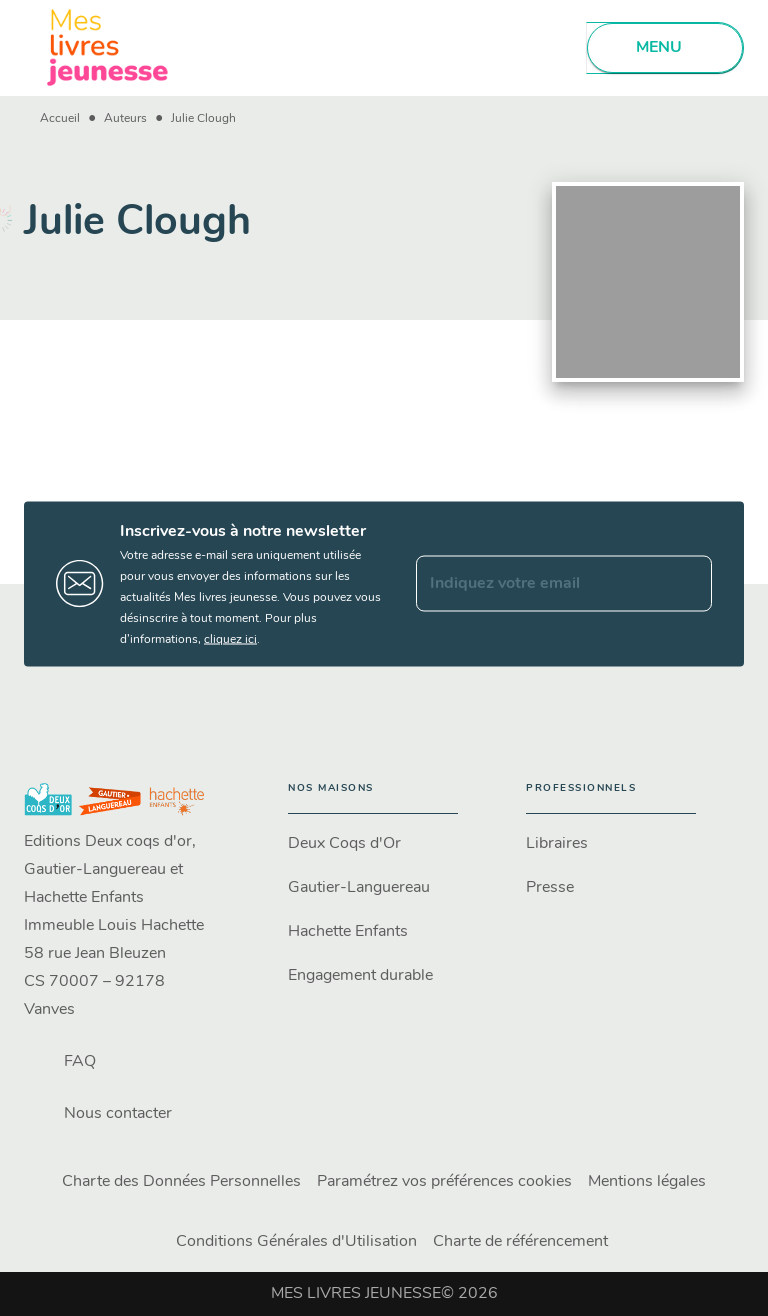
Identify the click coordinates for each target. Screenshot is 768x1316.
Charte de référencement (520, 1242)
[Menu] (665, 48)
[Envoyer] (688, 584)
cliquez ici (230, 639)
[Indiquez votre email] (539, 584)
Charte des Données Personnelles (181, 1182)
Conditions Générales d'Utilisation (296, 1242)
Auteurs (125, 119)
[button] (373, 844)
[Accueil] (108, 47)
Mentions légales (647, 1182)
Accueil (60, 119)
